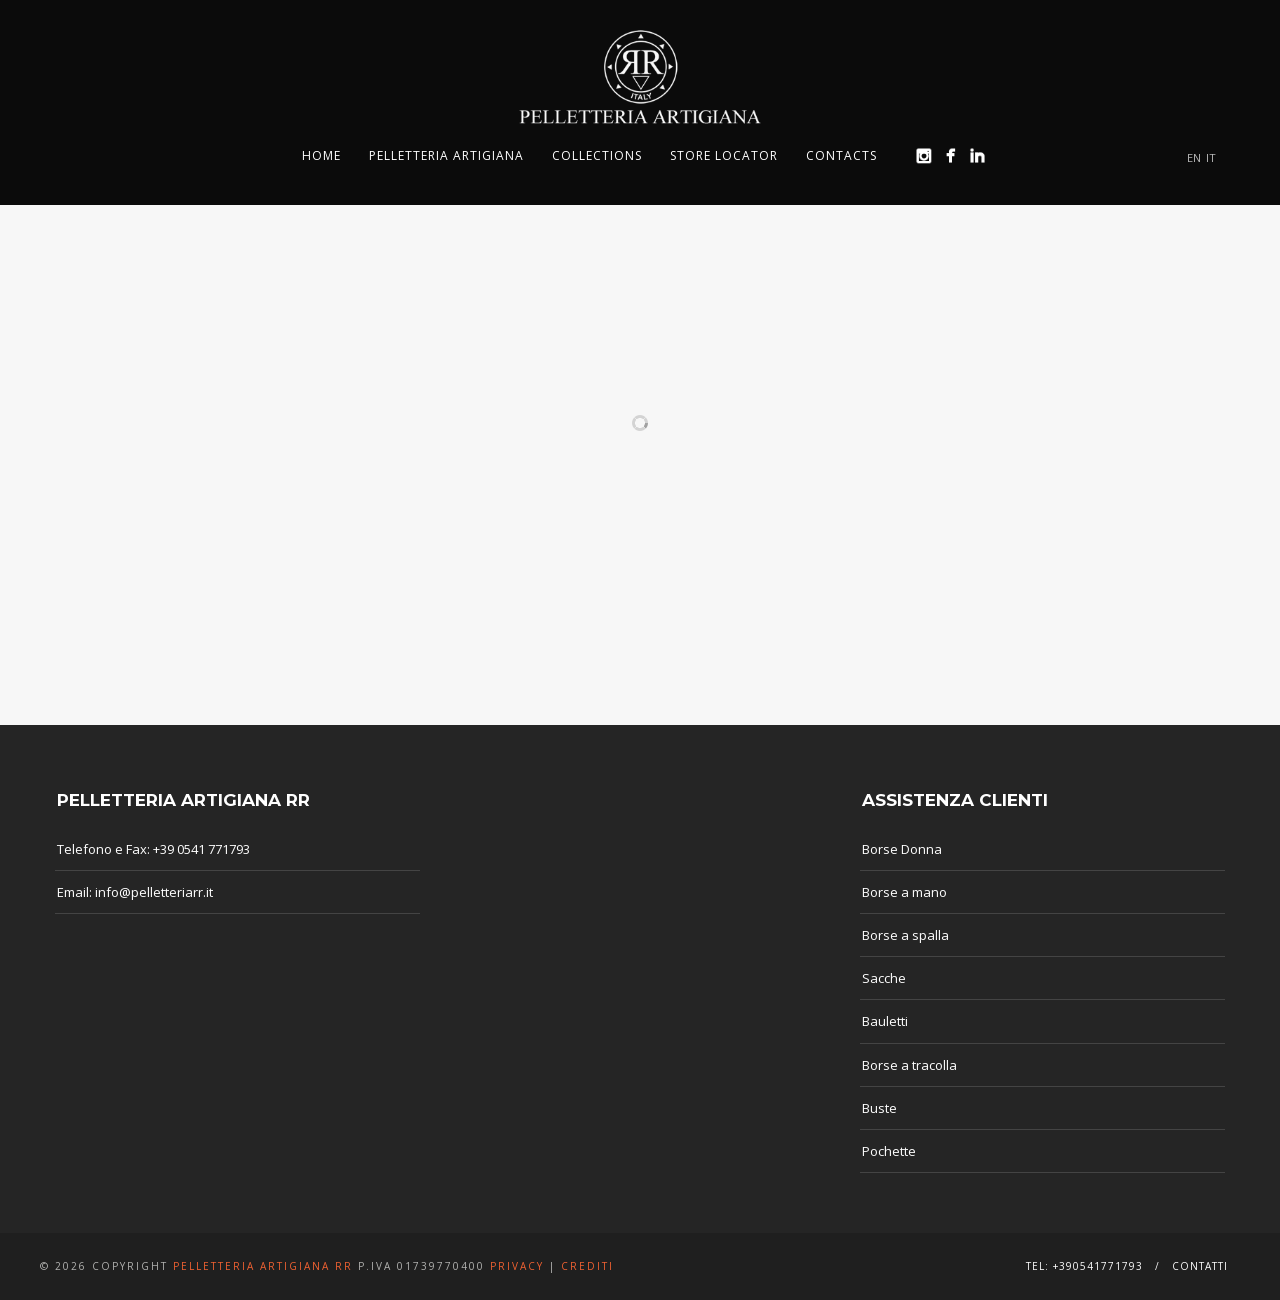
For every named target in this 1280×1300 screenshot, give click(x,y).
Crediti (587, 1266)
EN (1194, 157)
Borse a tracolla (909, 1065)
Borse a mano (904, 892)
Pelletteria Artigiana (446, 155)
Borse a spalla (905, 935)
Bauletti (885, 1021)
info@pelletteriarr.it (154, 892)
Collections (597, 155)
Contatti (1200, 1266)
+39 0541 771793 (201, 849)
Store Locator (724, 155)
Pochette (889, 1151)
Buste (879, 1108)
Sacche (884, 978)
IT (1211, 157)
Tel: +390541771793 (1084, 1266)
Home (321, 155)
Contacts (841, 155)
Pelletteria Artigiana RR (263, 1266)
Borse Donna (902, 849)
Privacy (517, 1266)
